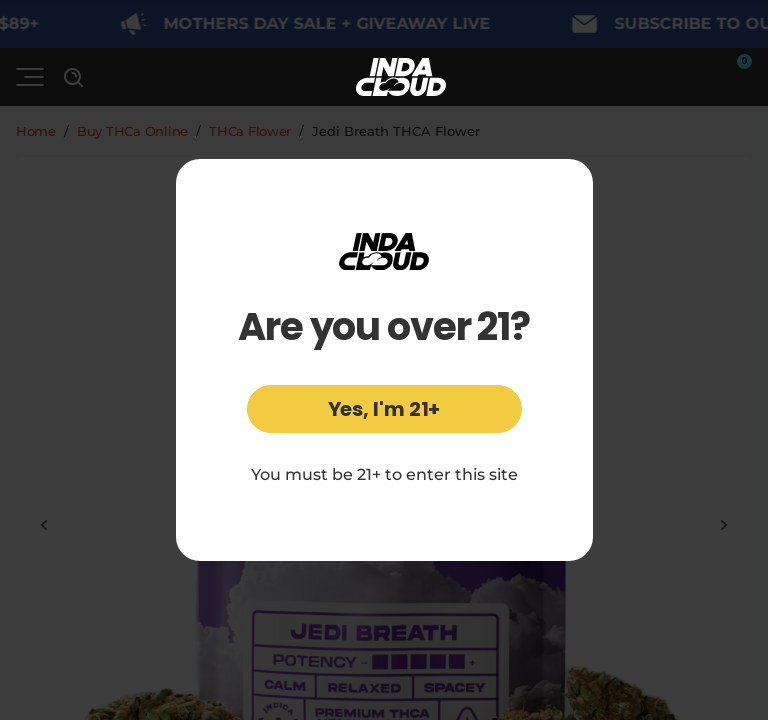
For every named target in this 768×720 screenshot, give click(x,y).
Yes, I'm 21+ (384, 409)
